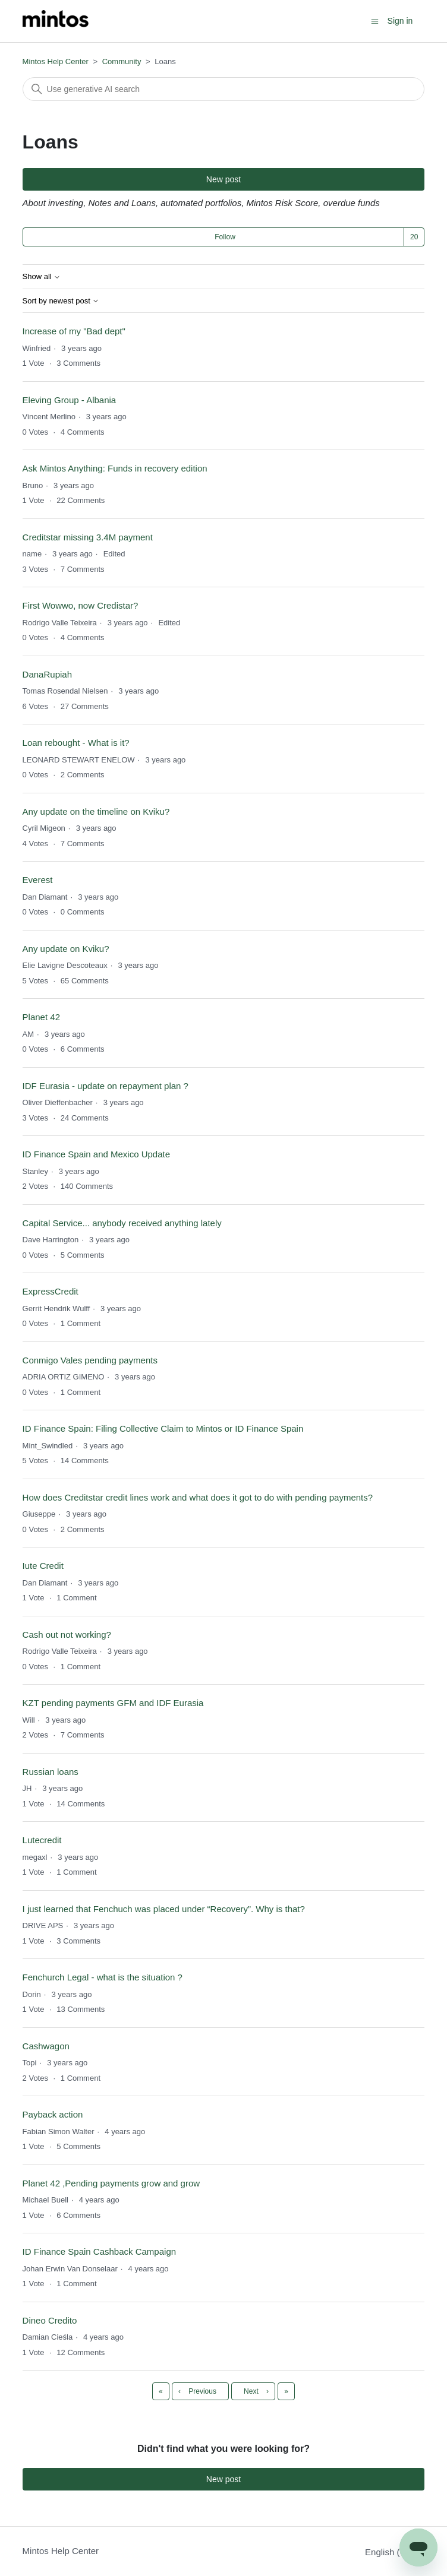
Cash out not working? (67, 1634)
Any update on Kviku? (66, 949)
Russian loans (50, 1772)
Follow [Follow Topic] (225, 237)
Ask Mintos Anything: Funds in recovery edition (115, 468)
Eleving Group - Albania (70, 400)
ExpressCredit (50, 1291)
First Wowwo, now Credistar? (80, 605)
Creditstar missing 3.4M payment (88, 537)
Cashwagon (46, 2046)
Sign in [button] (400, 21)
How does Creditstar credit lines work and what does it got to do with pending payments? (198, 1497)
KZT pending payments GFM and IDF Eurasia (113, 1703)
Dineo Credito (50, 2320)
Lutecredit (42, 1840)
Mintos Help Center (56, 61)
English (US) (394, 2552)
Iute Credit (43, 1566)
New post (223, 179)
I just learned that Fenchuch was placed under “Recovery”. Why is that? (164, 1909)
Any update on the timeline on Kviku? (96, 811)
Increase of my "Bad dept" (74, 331)
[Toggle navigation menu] (375, 20)
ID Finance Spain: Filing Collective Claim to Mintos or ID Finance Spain (163, 1428)
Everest (38, 880)
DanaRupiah (47, 674)
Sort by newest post (61, 301)
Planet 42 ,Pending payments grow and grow (111, 2183)
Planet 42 (41, 1017)
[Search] (224, 89)
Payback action (53, 2114)
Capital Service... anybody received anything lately (122, 1223)
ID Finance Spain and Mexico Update (96, 1154)
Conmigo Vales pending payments (90, 1360)
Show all (42, 277)
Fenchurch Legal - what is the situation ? (102, 1977)
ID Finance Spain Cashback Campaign (99, 2251)
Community (121, 61)
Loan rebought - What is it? (76, 743)
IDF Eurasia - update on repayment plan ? (105, 1086)
